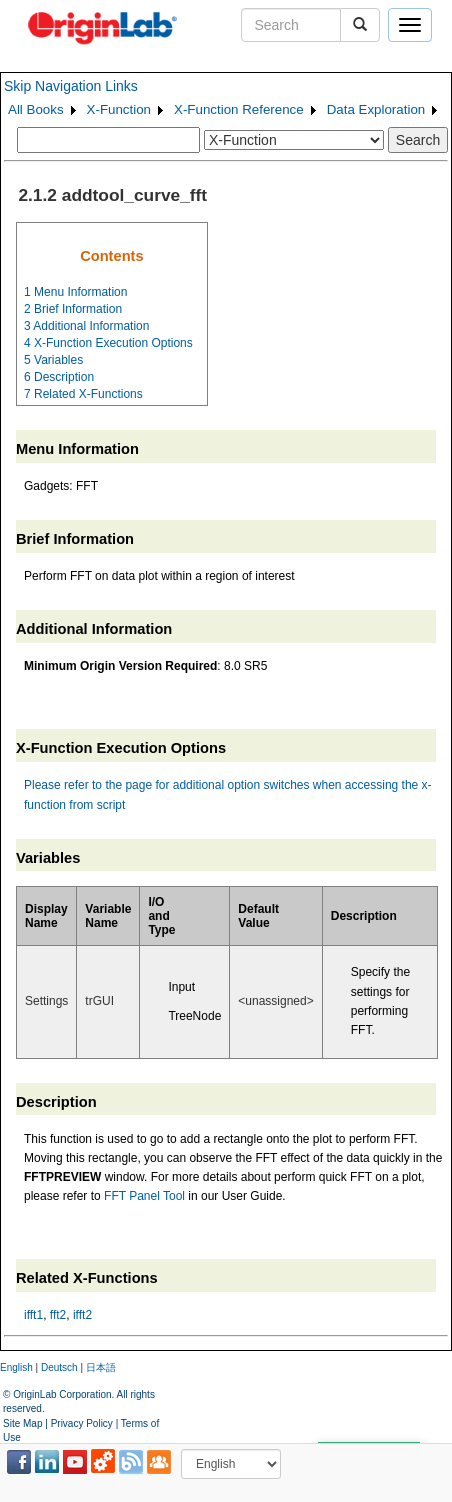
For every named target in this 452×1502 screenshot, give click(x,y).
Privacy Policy (82, 1423)
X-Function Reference (239, 109)
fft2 (58, 1315)
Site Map (22, 1423)
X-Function (119, 109)
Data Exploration (376, 109)
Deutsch (59, 1367)
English (16, 1367)
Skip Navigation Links (71, 86)
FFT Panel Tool (144, 1196)
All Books (36, 109)
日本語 (101, 1367)
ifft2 (82, 1315)
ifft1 (33, 1315)
